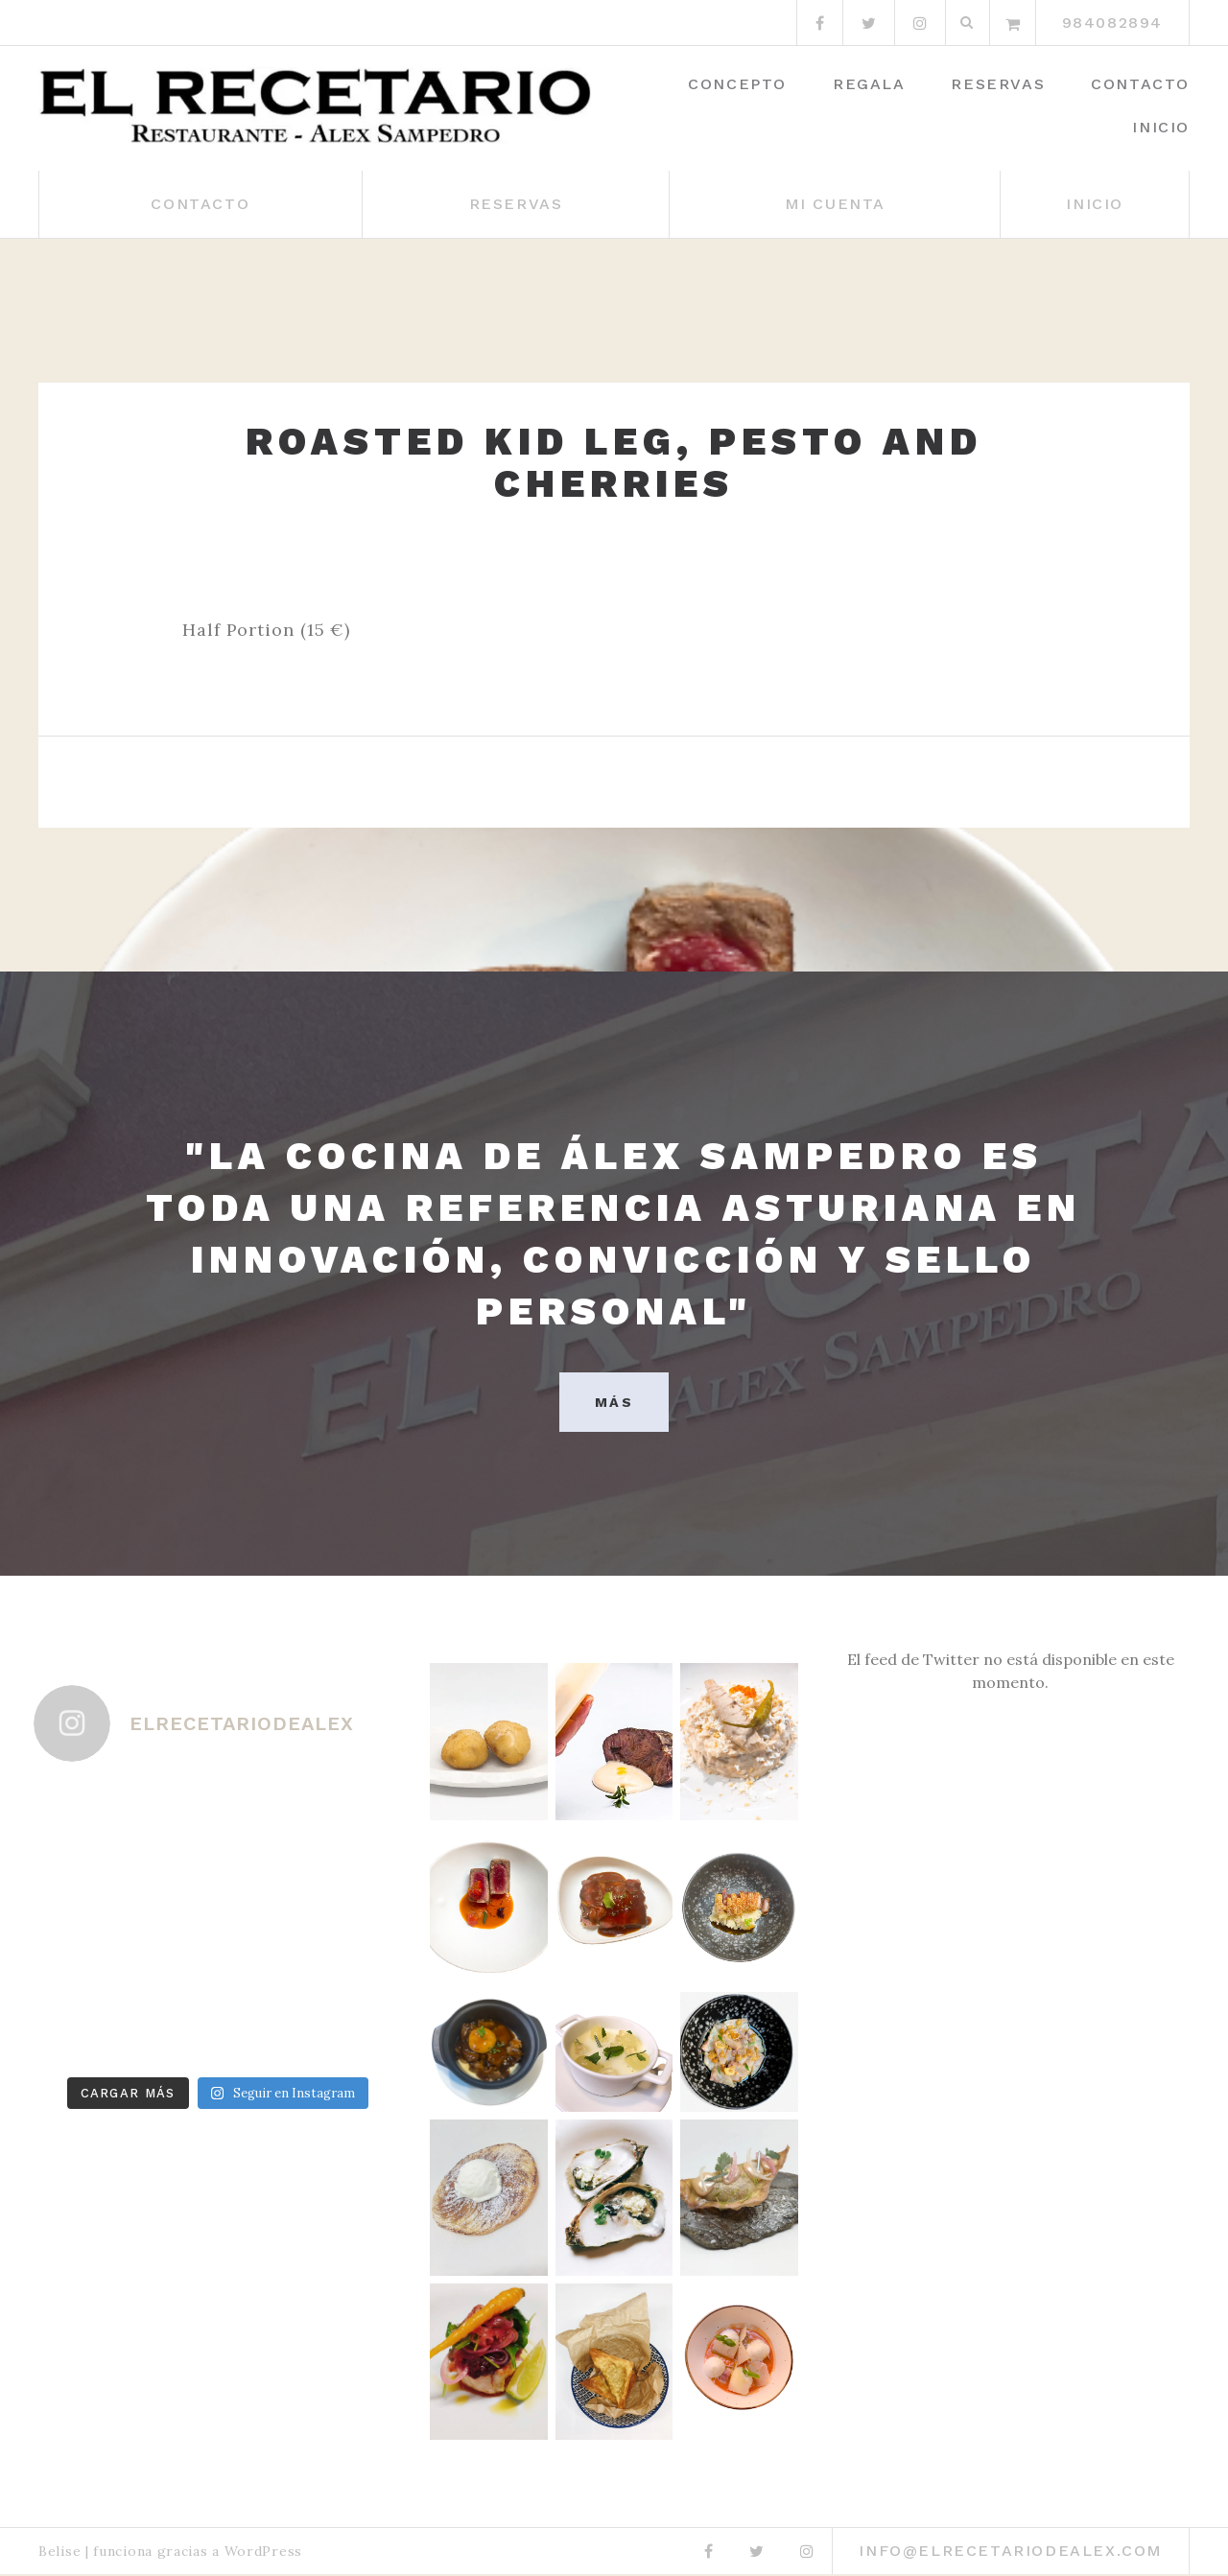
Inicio (1161, 127)
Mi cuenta (835, 204)
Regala (869, 84)
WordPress (263, 2553)
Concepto (737, 84)
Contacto (1140, 84)
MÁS (614, 1402)
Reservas (998, 84)
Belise (59, 2553)
